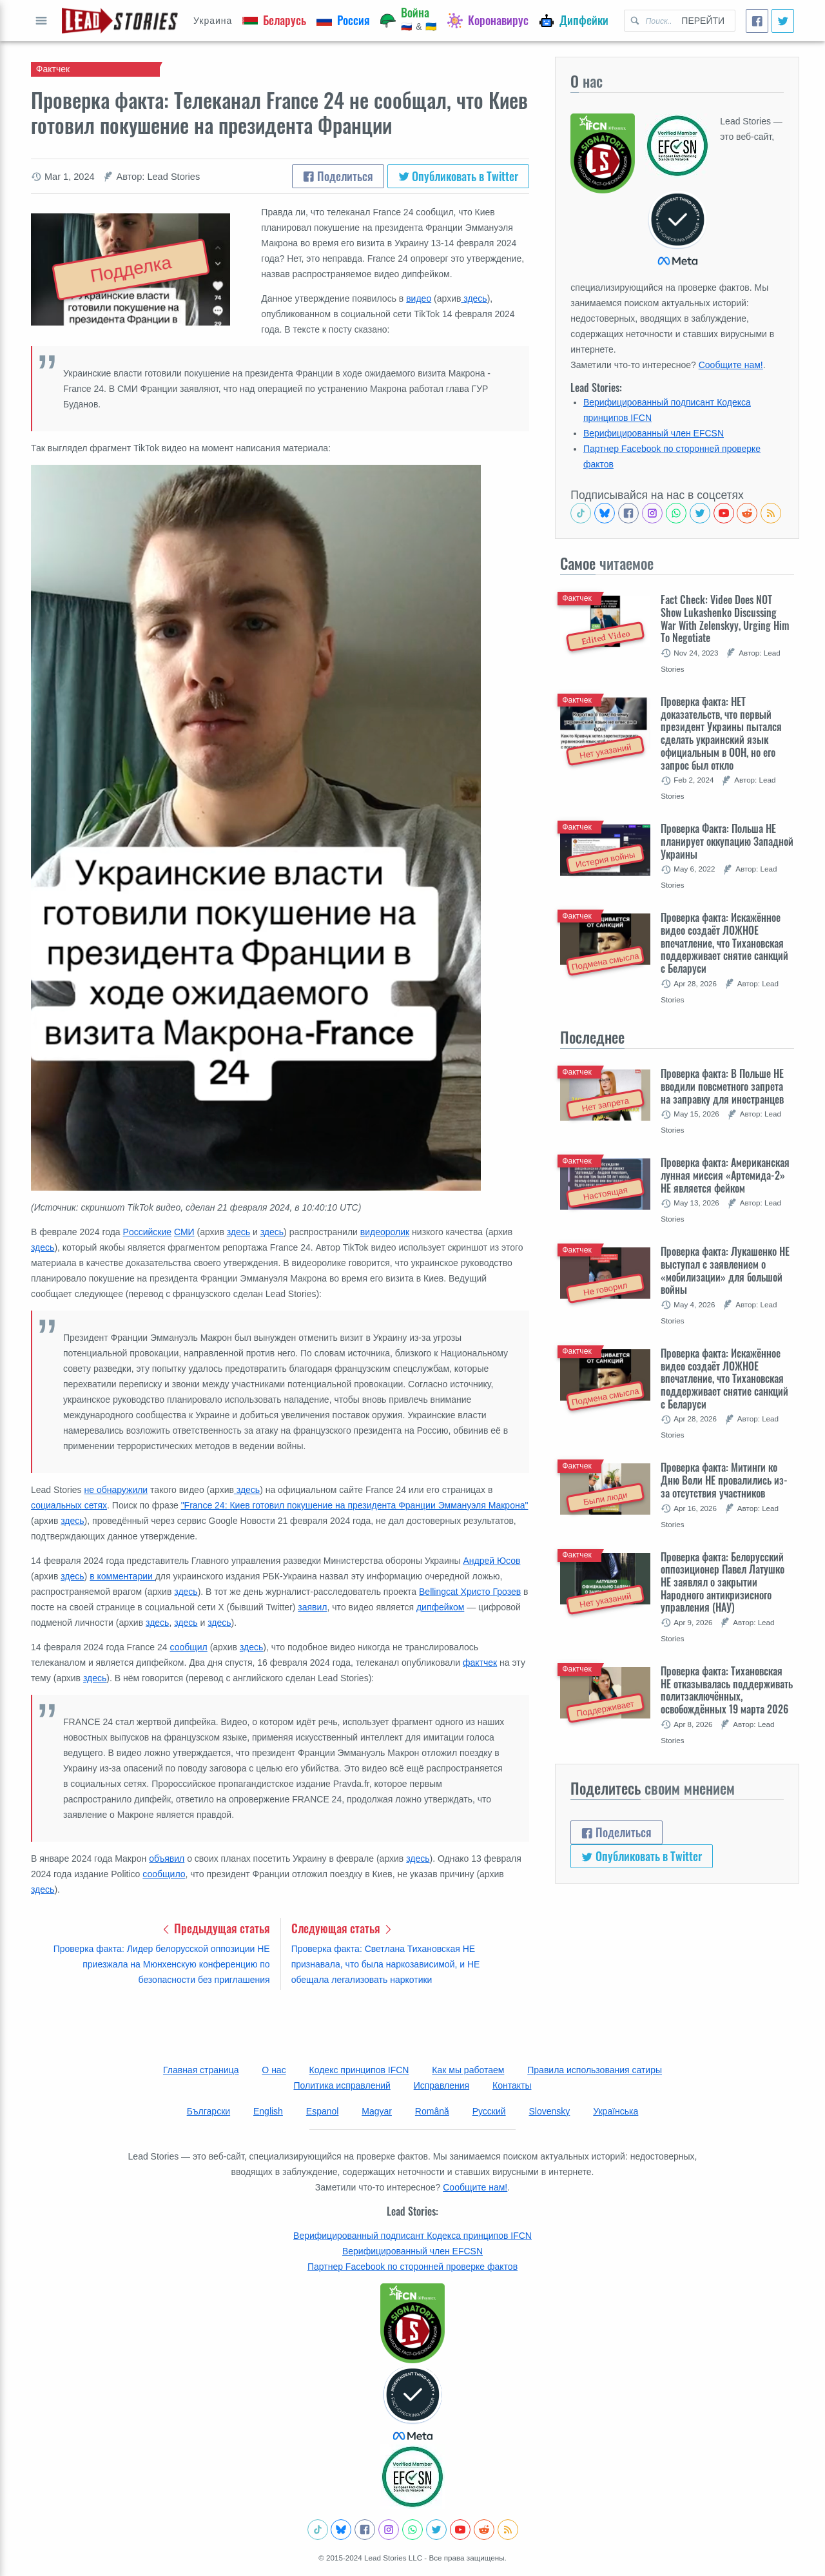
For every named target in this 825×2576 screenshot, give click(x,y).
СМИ (184, 1232)
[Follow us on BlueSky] (604, 513)
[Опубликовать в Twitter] (783, 21)
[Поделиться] (757, 21)
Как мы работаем (468, 2070)
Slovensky (549, 2111)
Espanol (322, 2111)
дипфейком (440, 1607)
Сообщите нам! (731, 365)
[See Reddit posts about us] (747, 513)
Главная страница (201, 2070)
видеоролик (384, 1232)
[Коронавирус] (488, 20)
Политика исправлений (342, 2085)
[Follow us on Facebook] (628, 513)
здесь (474, 298)
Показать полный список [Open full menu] (41, 20)
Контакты (511, 2085)
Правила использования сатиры (594, 2070)
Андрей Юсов (491, 1561)
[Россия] (343, 20)
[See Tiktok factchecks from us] (580, 513)
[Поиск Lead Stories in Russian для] (648, 20)
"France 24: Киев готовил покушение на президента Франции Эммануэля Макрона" (355, 1505)
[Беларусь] (274, 20)
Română (432, 2111)
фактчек (480, 1662)
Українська (615, 2111)
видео (418, 298)
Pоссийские (147, 1232)
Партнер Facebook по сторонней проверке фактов (412, 2266)
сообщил (189, 1647)
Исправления (441, 2085)
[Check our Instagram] (652, 513)
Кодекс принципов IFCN (359, 2070)
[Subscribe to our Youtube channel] (723, 513)
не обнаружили (116, 1490)
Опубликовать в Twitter (458, 176)
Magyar (377, 2111)
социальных (56, 1505)
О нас (274, 2070)
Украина (212, 20)
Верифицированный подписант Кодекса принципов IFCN (412, 2235)
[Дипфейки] (574, 20)
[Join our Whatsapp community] (676, 513)
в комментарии (122, 1576)
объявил (166, 1858)
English (268, 2111)
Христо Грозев (489, 1591)
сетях (94, 1505)
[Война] (408, 20)
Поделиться (338, 176)
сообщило (163, 1874)
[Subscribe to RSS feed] (771, 513)
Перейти (702, 20)
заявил (312, 1607)
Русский (489, 2111)
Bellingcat (438, 1591)
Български (208, 2111)
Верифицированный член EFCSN (653, 433)
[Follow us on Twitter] (700, 513)
